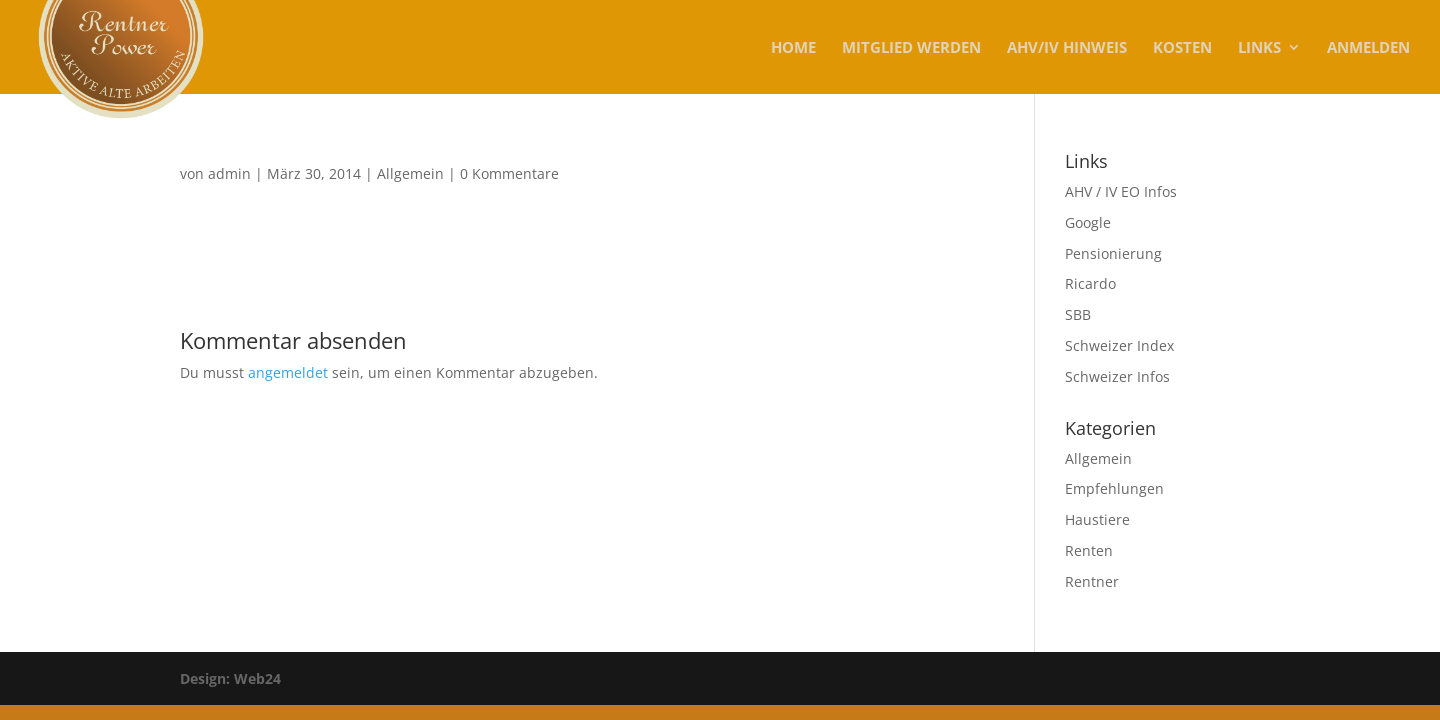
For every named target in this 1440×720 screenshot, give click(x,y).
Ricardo (1090, 283)
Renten (1089, 550)
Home (793, 48)
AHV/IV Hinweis (1067, 48)
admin (229, 173)
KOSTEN (1182, 48)
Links (1259, 48)
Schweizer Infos (1117, 376)
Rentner (1092, 581)
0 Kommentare (509, 173)
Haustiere (1097, 519)
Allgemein (410, 173)
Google (1088, 222)
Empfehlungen (1114, 488)
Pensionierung (1113, 253)
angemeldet (288, 372)
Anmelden (1368, 48)
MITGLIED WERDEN (911, 48)
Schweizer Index (1119, 345)
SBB (1078, 314)
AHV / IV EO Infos (1121, 191)
